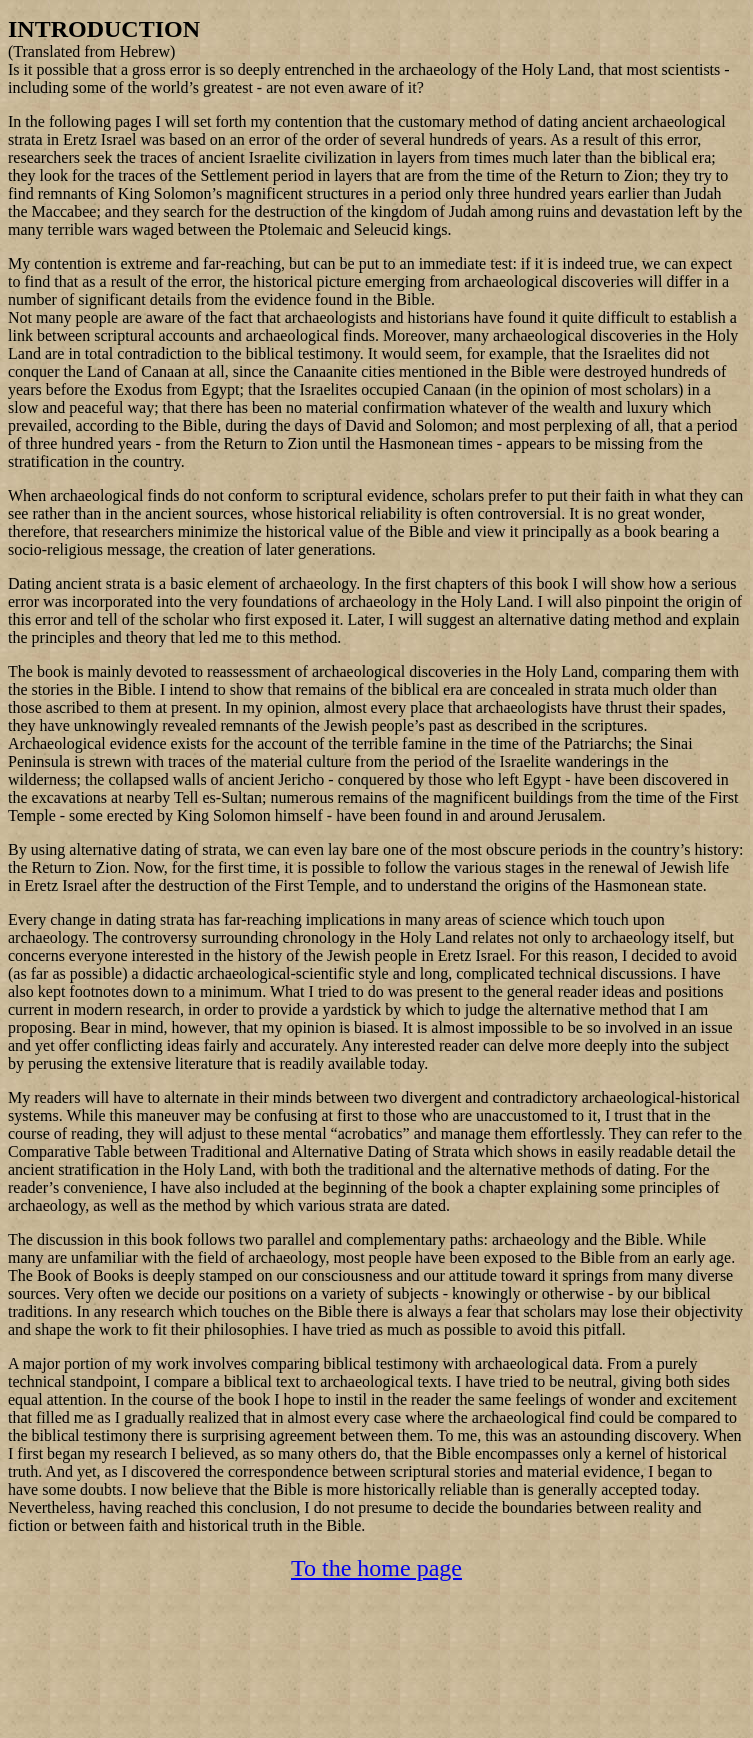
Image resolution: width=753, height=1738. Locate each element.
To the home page (376, 1568)
